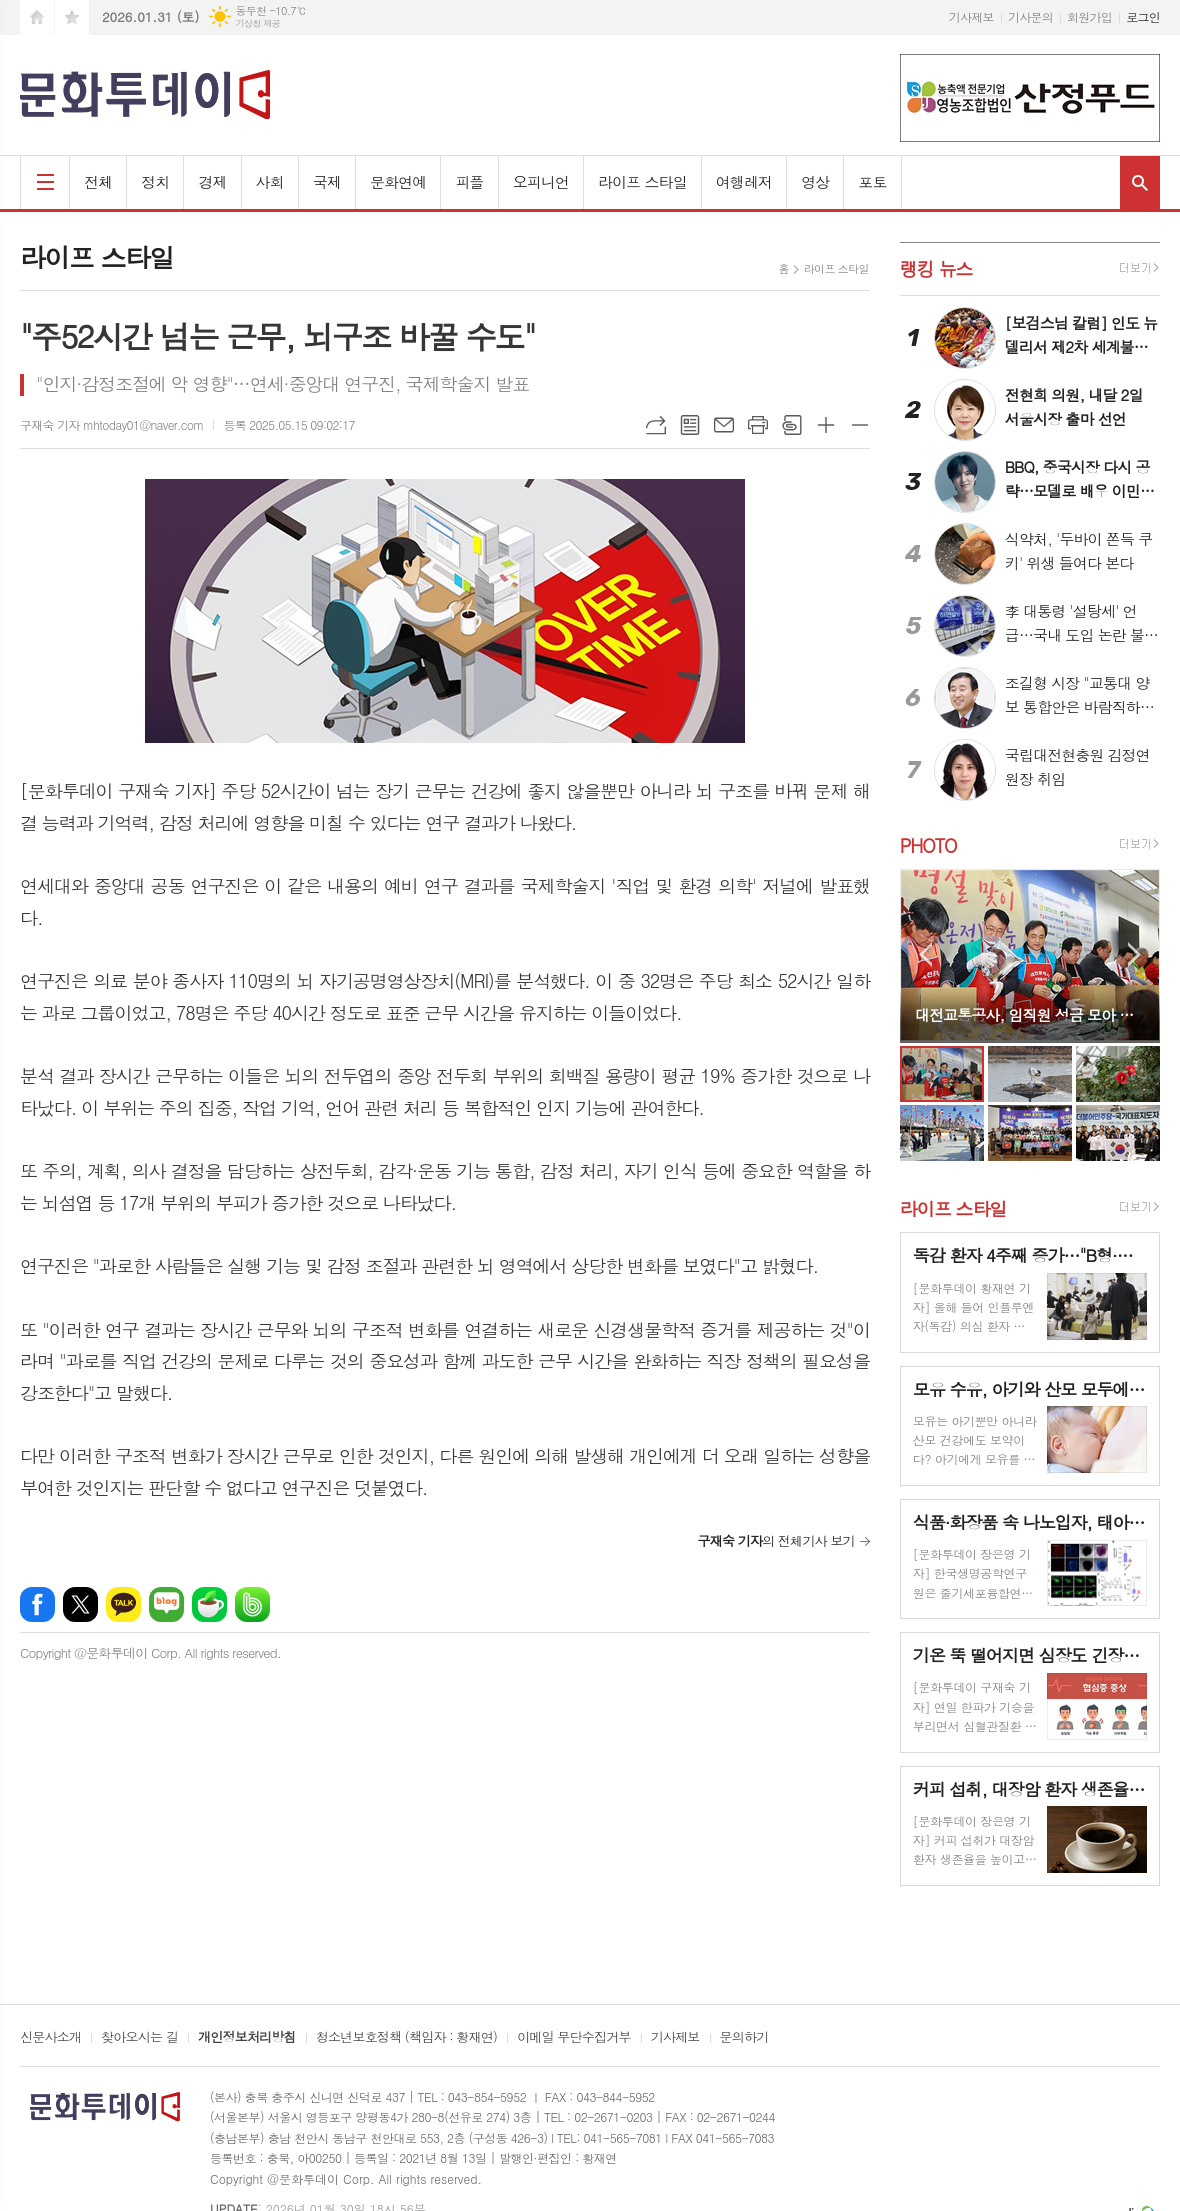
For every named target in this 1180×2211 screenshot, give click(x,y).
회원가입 (1089, 16)
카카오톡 (123, 1604)
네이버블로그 (166, 1604)
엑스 (80, 1604)
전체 (98, 181)
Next (1134, 954)
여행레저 (744, 181)
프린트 (758, 425)
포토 (872, 181)
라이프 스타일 (642, 181)
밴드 (252, 1604)
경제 (212, 181)
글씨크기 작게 (860, 425)
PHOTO (928, 845)
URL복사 (656, 425)
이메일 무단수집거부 (574, 2038)
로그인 (1143, 16)
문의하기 (744, 2038)
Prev (925, 954)
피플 (469, 181)
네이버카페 (209, 1604)
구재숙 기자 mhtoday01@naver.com (111, 424)
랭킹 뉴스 (936, 268)
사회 (270, 181)
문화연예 (398, 181)
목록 (690, 425)
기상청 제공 (257, 23)
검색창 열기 (1140, 182)
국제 (327, 181)
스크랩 (792, 425)
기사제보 (971, 16)
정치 (155, 181)
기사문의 (1030, 16)
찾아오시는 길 (139, 2038)
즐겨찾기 (72, 17)
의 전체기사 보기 (775, 1540)
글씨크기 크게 (826, 425)
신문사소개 (50, 2038)
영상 (815, 181)
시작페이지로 (37, 17)
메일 (724, 425)
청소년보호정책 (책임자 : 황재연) (406, 2038)
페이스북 (37, 1604)
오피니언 (541, 181)
